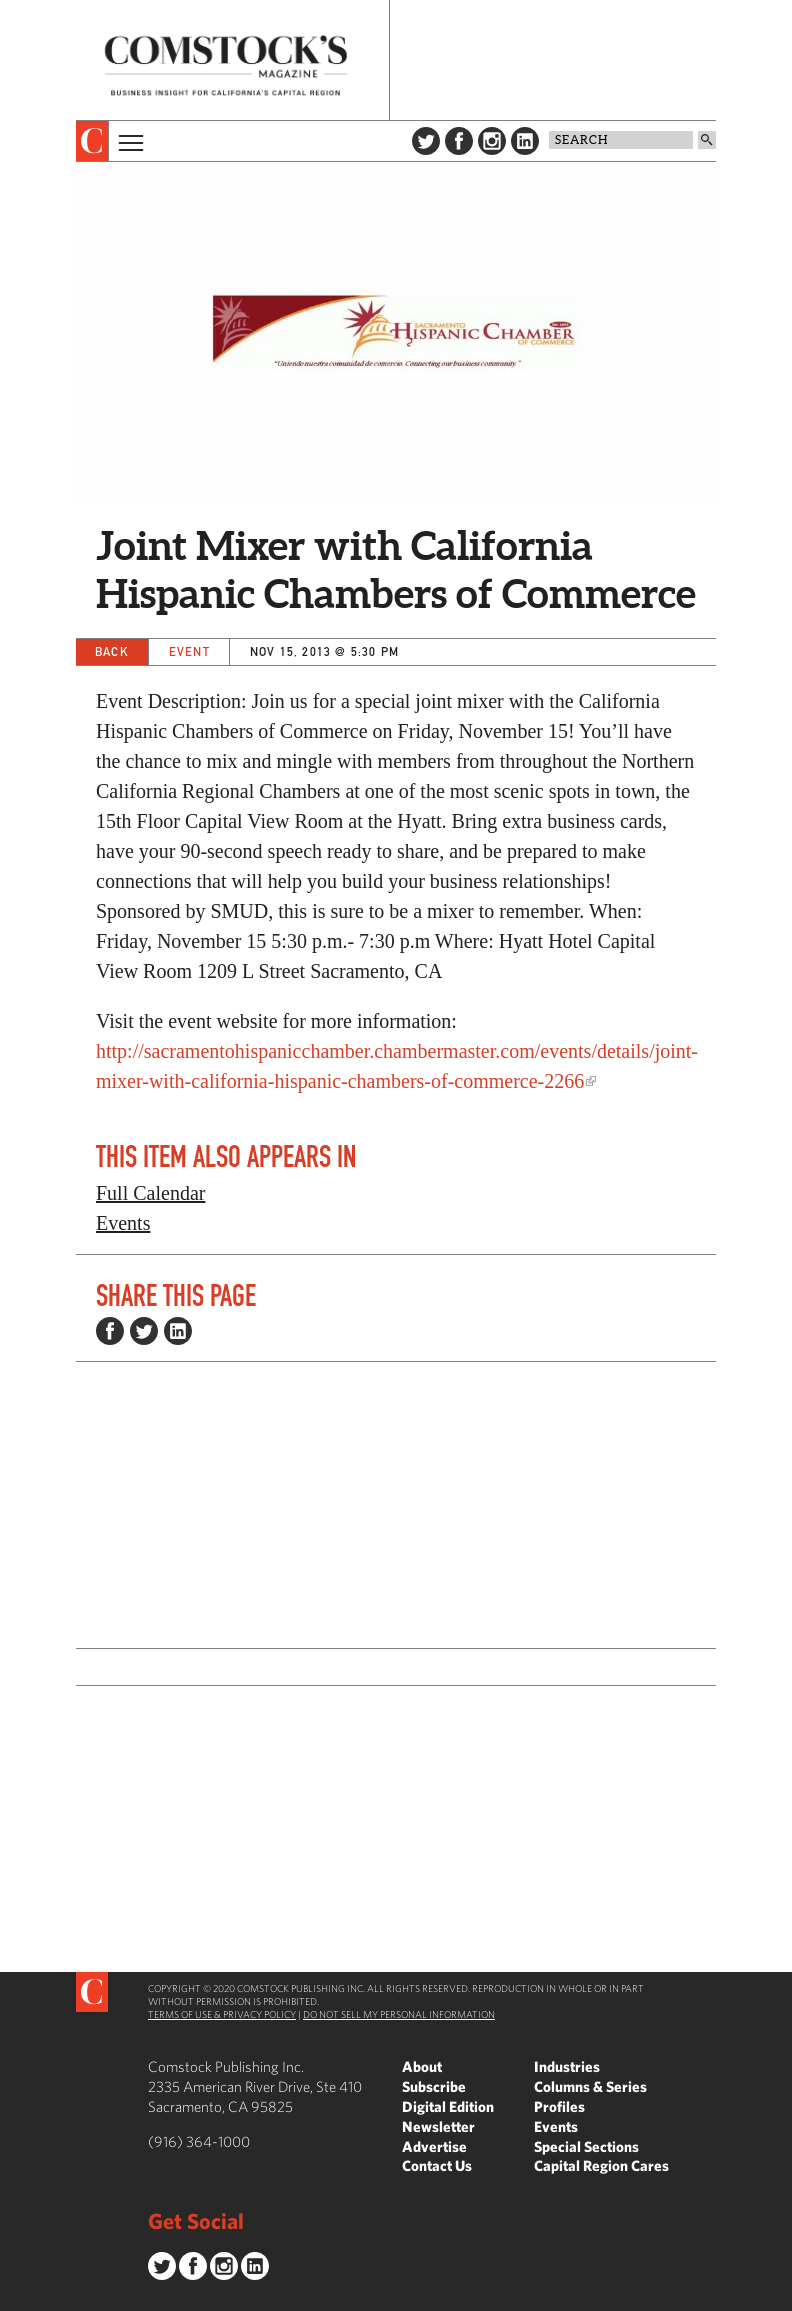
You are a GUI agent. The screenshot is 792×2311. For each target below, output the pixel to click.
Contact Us (437, 2165)
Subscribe (434, 2086)
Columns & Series (590, 2086)
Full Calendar (150, 1193)
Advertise (434, 2146)
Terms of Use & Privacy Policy (222, 2014)
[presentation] (92, 141)
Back (112, 651)
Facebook (459, 141)
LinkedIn (525, 141)
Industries (567, 2066)
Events (123, 1223)
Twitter (426, 141)
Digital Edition (448, 2106)
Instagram (492, 141)
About (422, 2066)
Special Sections (586, 2146)
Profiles (559, 2106)
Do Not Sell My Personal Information (399, 2014)
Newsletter (438, 2126)
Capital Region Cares (601, 2165)
